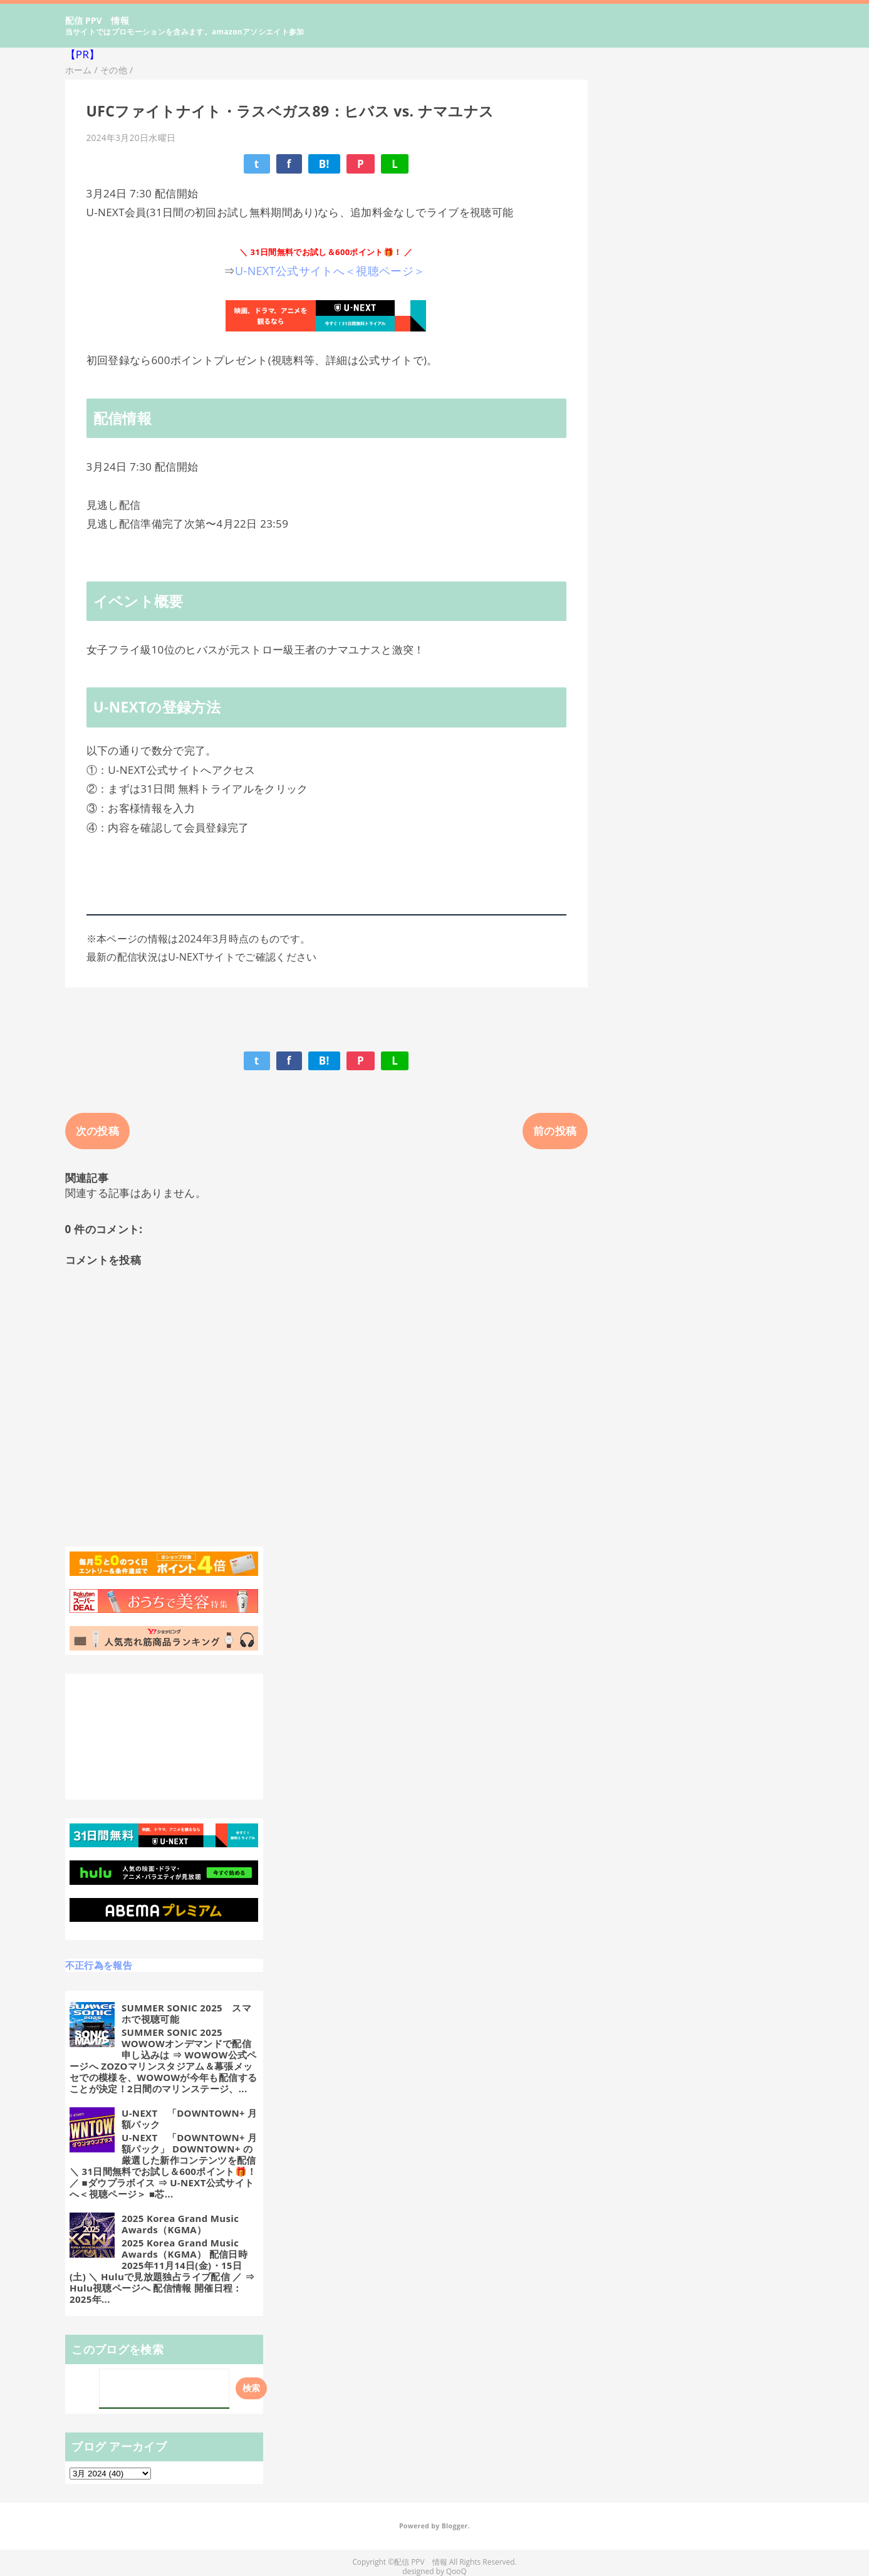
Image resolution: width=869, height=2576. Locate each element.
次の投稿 (97, 1131)
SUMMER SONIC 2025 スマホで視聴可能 (186, 2013)
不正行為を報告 (98, 1965)
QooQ (456, 2571)
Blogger (455, 2525)
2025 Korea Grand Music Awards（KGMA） (180, 2224)
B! (324, 164)
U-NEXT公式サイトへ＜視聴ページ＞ (331, 270)
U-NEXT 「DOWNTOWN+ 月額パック (189, 2118)
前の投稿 (554, 1131)
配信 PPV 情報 (97, 20)
